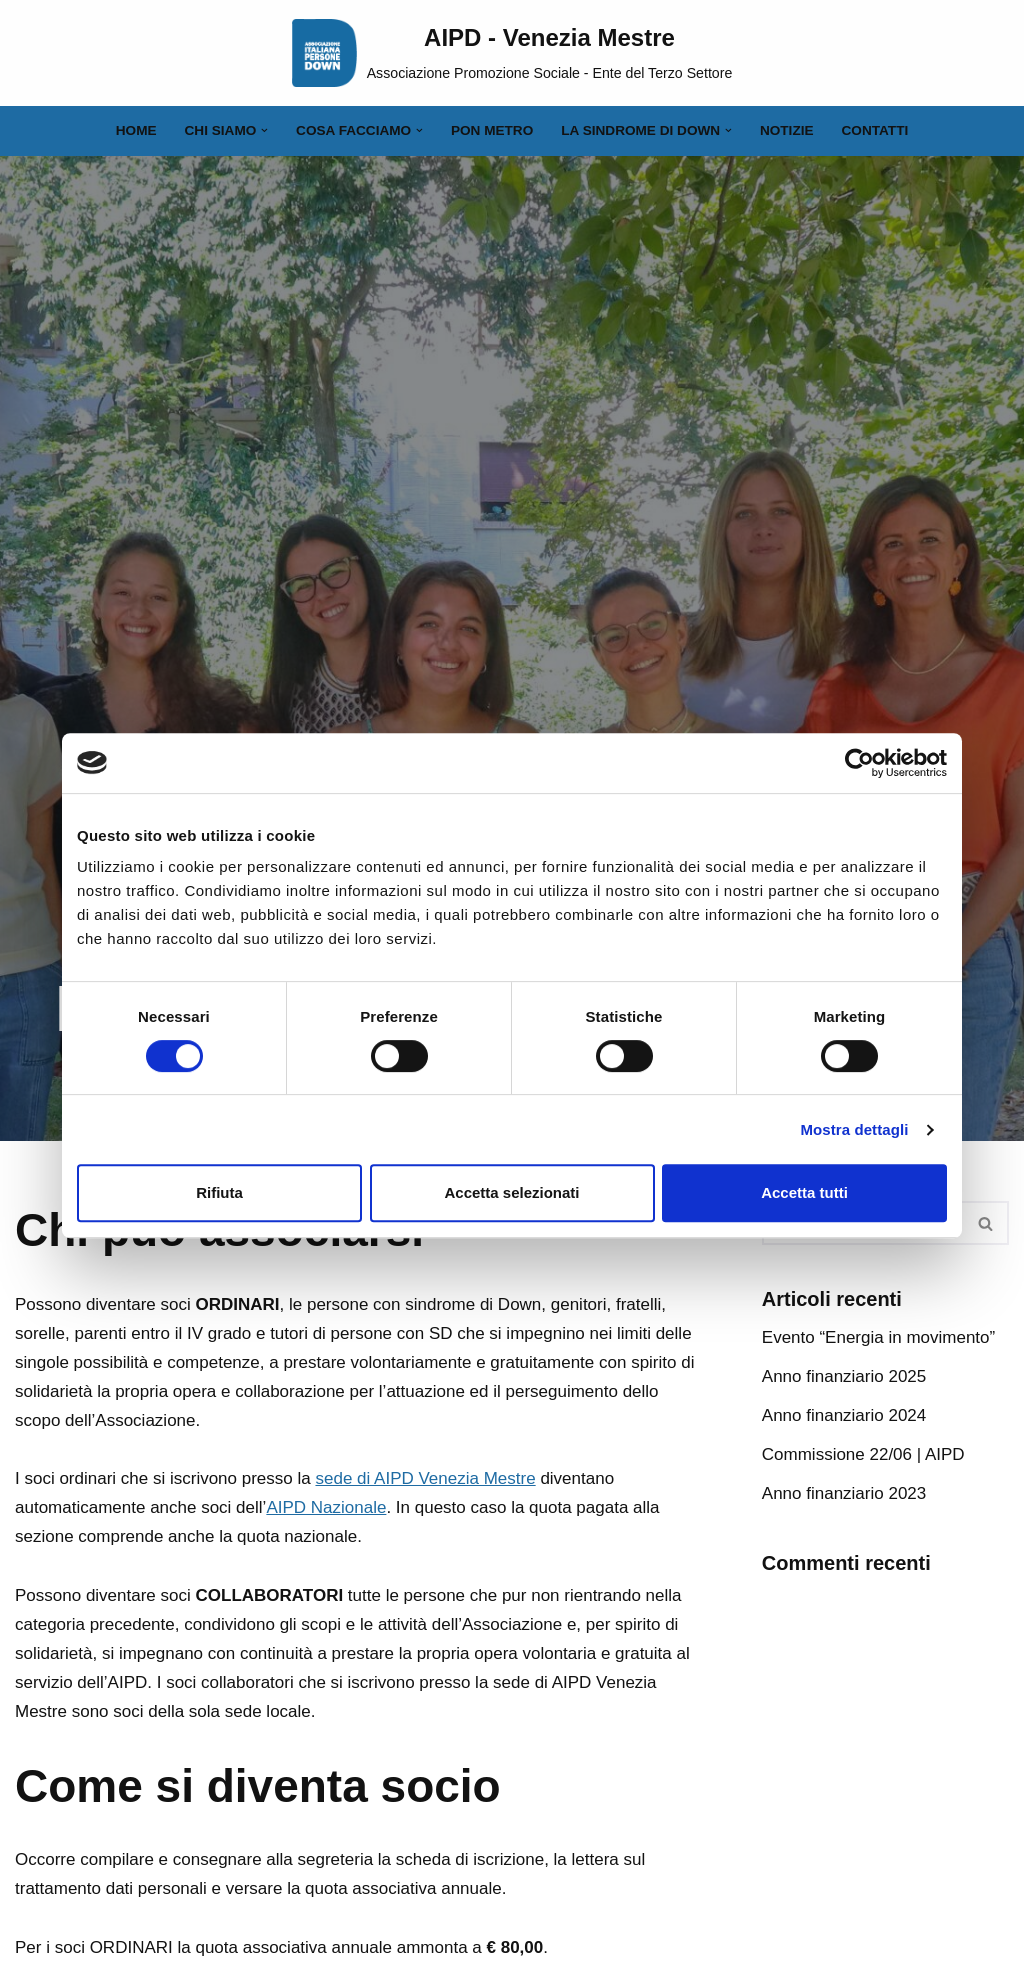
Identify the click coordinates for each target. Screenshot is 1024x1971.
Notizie (787, 130)
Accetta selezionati (511, 1192)
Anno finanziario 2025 (844, 1376)
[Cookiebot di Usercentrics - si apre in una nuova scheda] (859, 763)
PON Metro (492, 130)
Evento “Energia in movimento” (878, 1337)
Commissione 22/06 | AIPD (863, 1454)
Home (136, 130)
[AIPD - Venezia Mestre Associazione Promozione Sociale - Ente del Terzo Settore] (512, 53)
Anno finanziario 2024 (844, 1415)
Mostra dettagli (854, 1129)
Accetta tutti (804, 1192)
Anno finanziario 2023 (844, 1493)
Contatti (875, 130)
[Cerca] (986, 1223)
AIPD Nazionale (326, 1507)
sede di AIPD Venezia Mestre (425, 1478)
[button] (264, 130)
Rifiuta (219, 1192)
